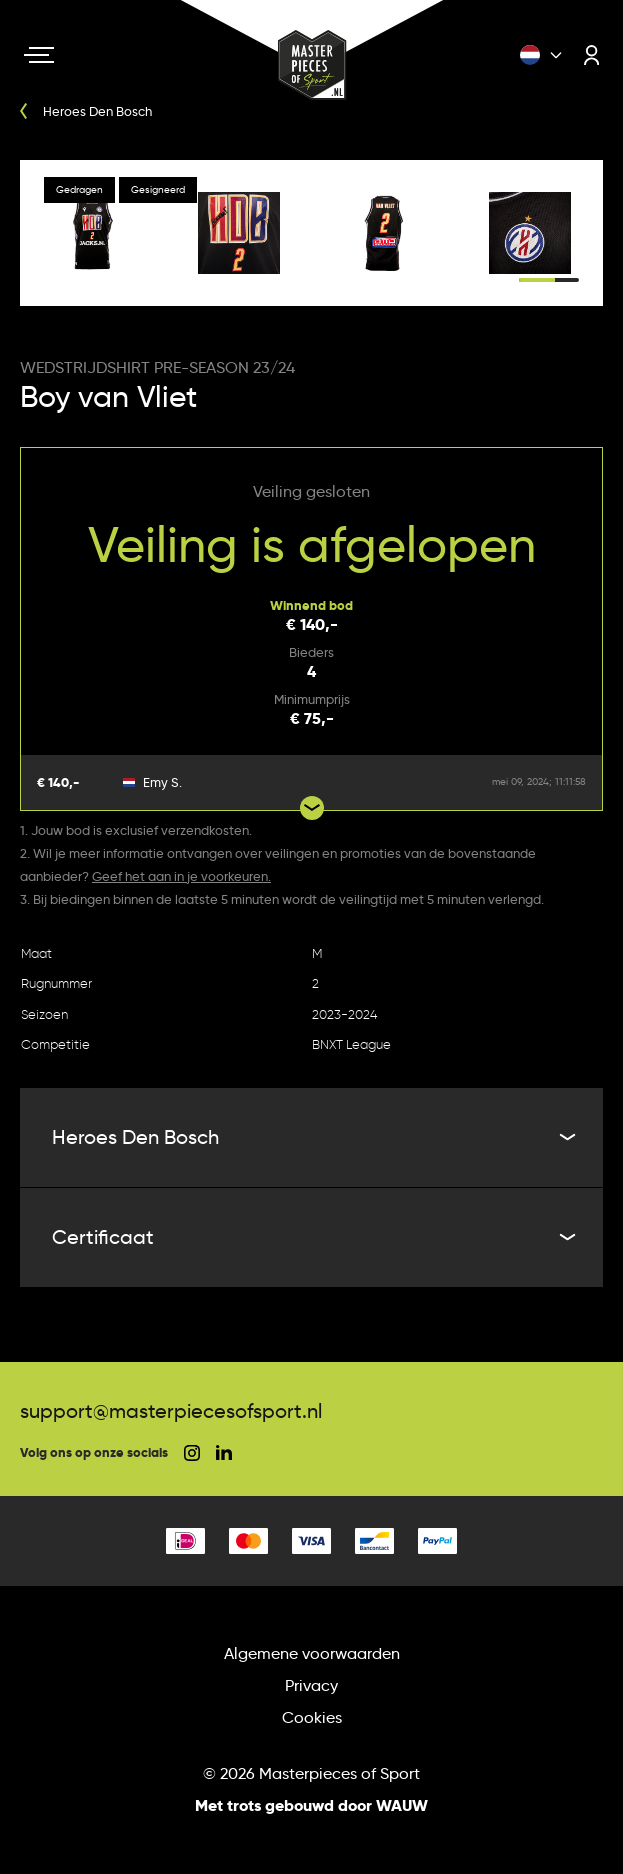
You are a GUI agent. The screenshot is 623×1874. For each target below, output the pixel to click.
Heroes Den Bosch (311, 1137)
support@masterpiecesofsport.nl (171, 1411)
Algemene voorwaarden (312, 1653)
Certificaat (311, 1237)
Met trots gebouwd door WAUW (311, 1805)
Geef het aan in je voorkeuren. (181, 876)
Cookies (312, 1717)
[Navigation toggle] (39, 55)
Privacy (311, 1685)
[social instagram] (192, 1453)
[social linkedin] (224, 1452)
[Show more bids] (312, 808)
